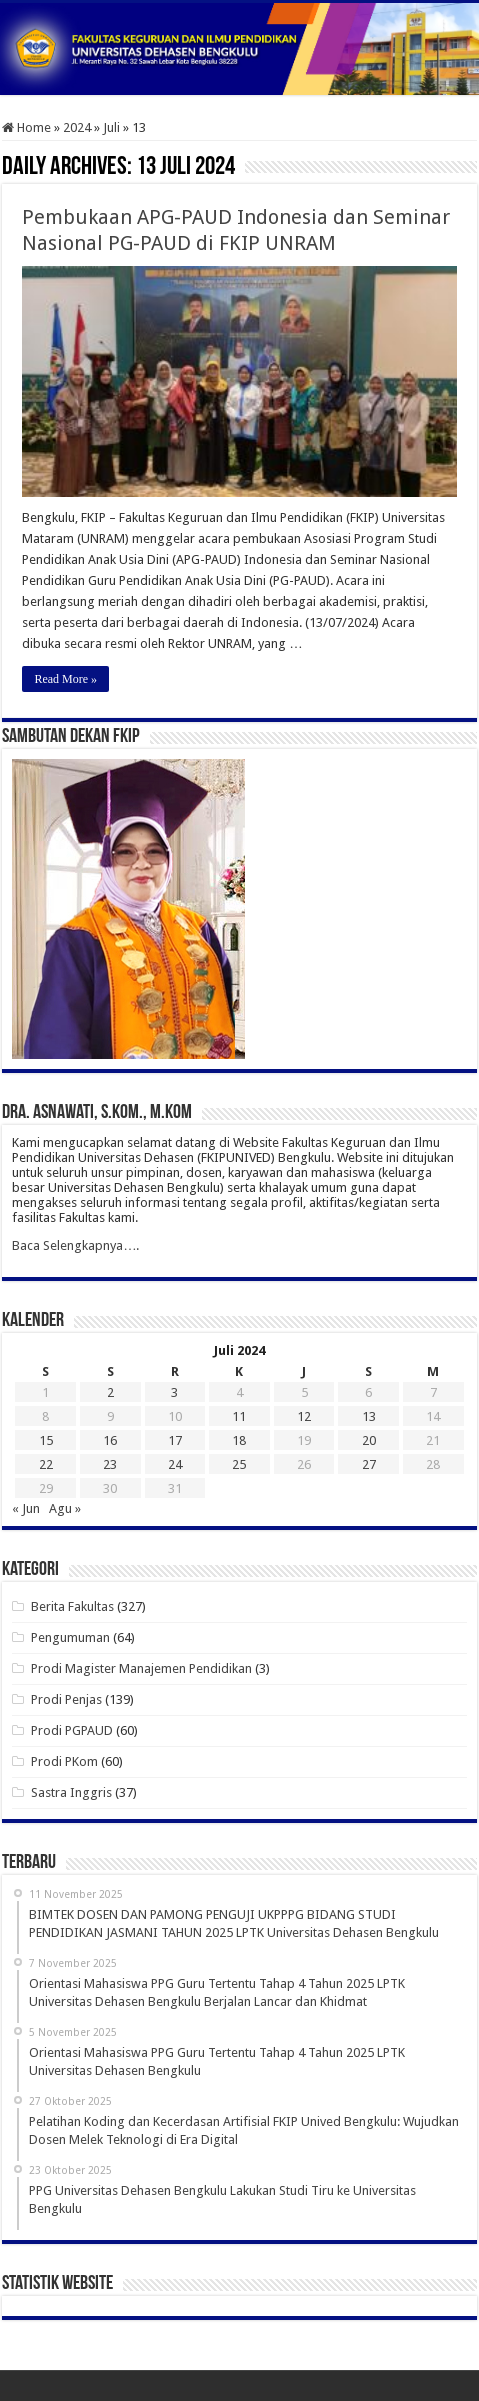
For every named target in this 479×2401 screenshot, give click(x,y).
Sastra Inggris (71, 1792)
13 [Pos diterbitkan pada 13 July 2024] (369, 1416)
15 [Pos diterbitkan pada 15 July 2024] (46, 1440)
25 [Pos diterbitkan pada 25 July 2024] (239, 1464)
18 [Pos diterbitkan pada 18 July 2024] (239, 1440)
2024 (77, 127)
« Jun (26, 1508)
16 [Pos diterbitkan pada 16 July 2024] (110, 1440)
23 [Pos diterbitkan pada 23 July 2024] (110, 1464)
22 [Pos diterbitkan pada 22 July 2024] (46, 1464)
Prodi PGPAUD (72, 1730)
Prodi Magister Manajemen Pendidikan (141, 1668)
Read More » (65, 679)
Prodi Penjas (66, 1699)
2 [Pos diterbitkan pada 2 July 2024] (110, 1392)
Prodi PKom (64, 1761)
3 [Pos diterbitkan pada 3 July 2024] (174, 1392)
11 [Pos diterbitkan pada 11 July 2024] (239, 1416)
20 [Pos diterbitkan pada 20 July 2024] (369, 1440)
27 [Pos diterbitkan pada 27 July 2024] (369, 1464)
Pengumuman (70, 1637)
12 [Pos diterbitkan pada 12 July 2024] (304, 1416)
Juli (111, 127)
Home (26, 127)
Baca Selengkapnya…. (75, 1245)
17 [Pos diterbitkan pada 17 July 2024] (175, 1440)
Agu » (65, 1508)
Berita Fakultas (72, 1606)
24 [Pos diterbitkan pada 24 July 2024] (175, 1464)
